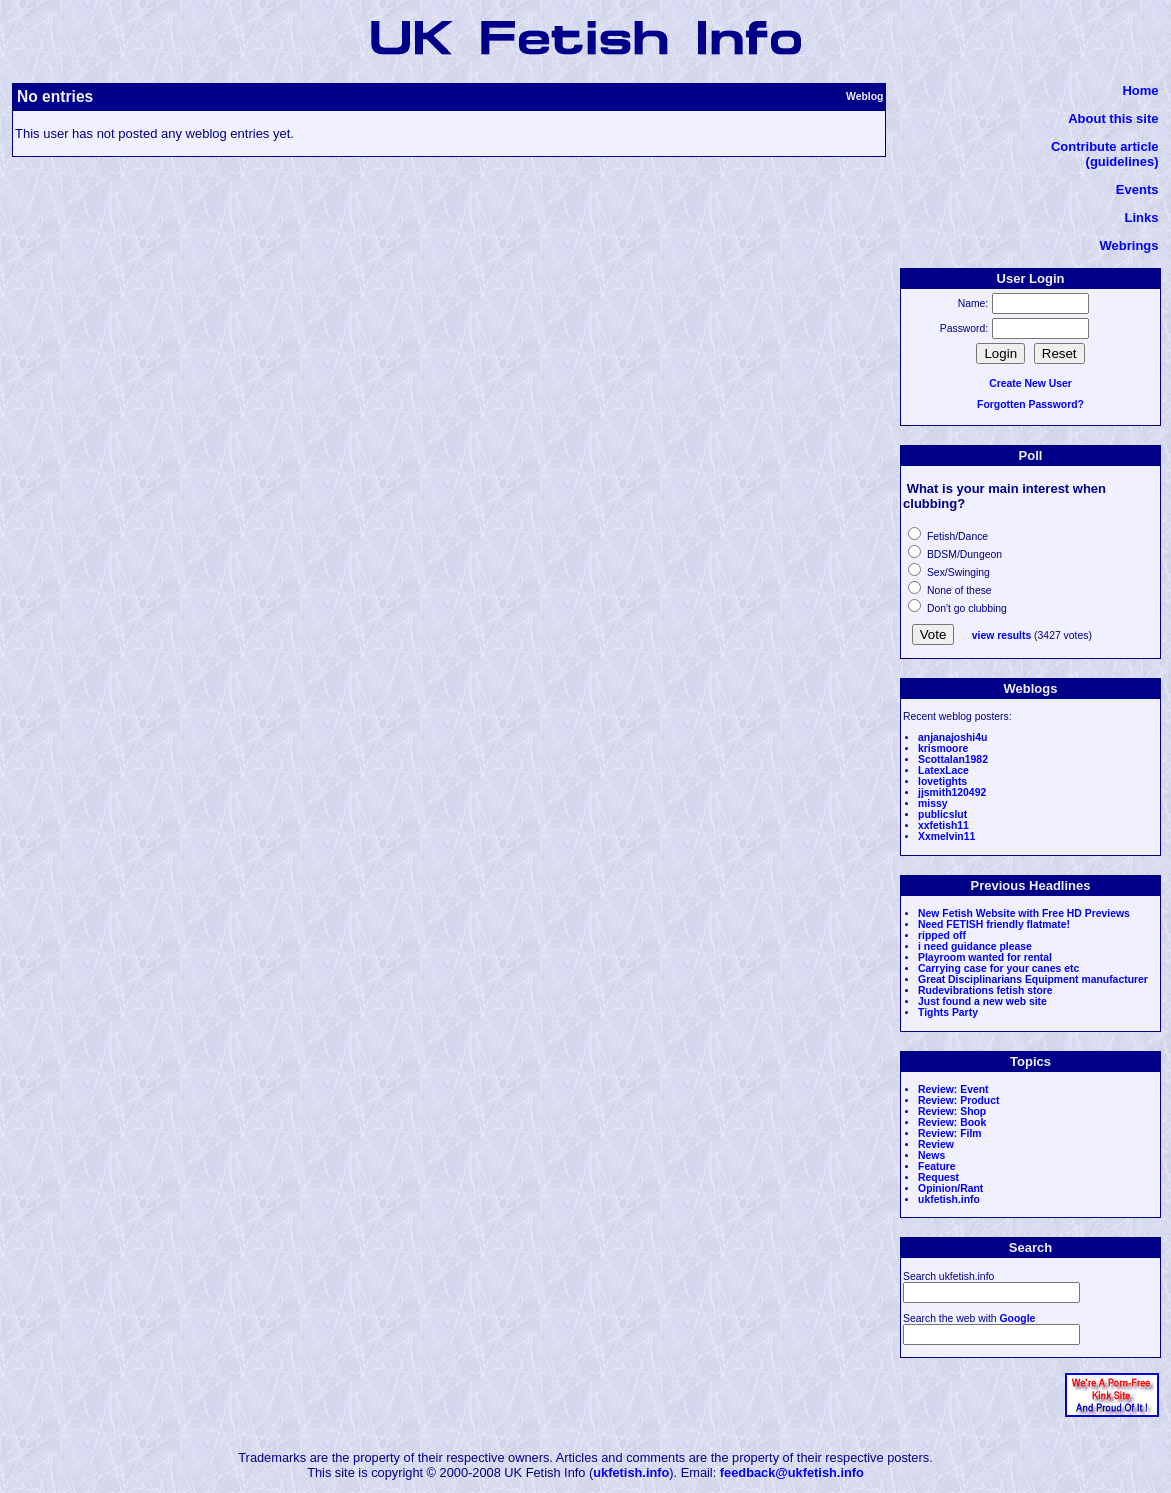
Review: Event (953, 1089)
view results (1002, 635)
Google (1018, 1318)
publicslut (942, 814)
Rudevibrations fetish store (985, 990)
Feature (937, 1166)
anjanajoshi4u (952, 737)
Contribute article (1105, 146)
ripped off (942, 935)
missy (932, 803)
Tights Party (948, 1012)
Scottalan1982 (953, 759)
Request (938, 1177)
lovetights (942, 781)
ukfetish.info (949, 1199)
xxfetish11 (943, 825)
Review (936, 1144)
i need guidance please (975, 946)
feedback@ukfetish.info (792, 1472)
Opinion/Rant (950, 1188)
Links (1142, 217)
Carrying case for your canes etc (998, 968)
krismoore (943, 748)
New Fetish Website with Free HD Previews (1024, 913)
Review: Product (958, 1100)
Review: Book (952, 1122)
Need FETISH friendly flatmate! (994, 924)
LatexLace (943, 770)
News (931, 1155)
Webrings (1129, 245)
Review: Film (950, 1133)
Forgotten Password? (1030, 404)
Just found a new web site (982, 1001)
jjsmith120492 (952, 792)
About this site (1113, 118)
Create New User (1030, 383)
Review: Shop (952, 1111)
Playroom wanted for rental (985, 957)
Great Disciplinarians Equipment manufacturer (1033, 979)
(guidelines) (1122, 161)
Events (1137, 189)
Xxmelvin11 (946, 836)
